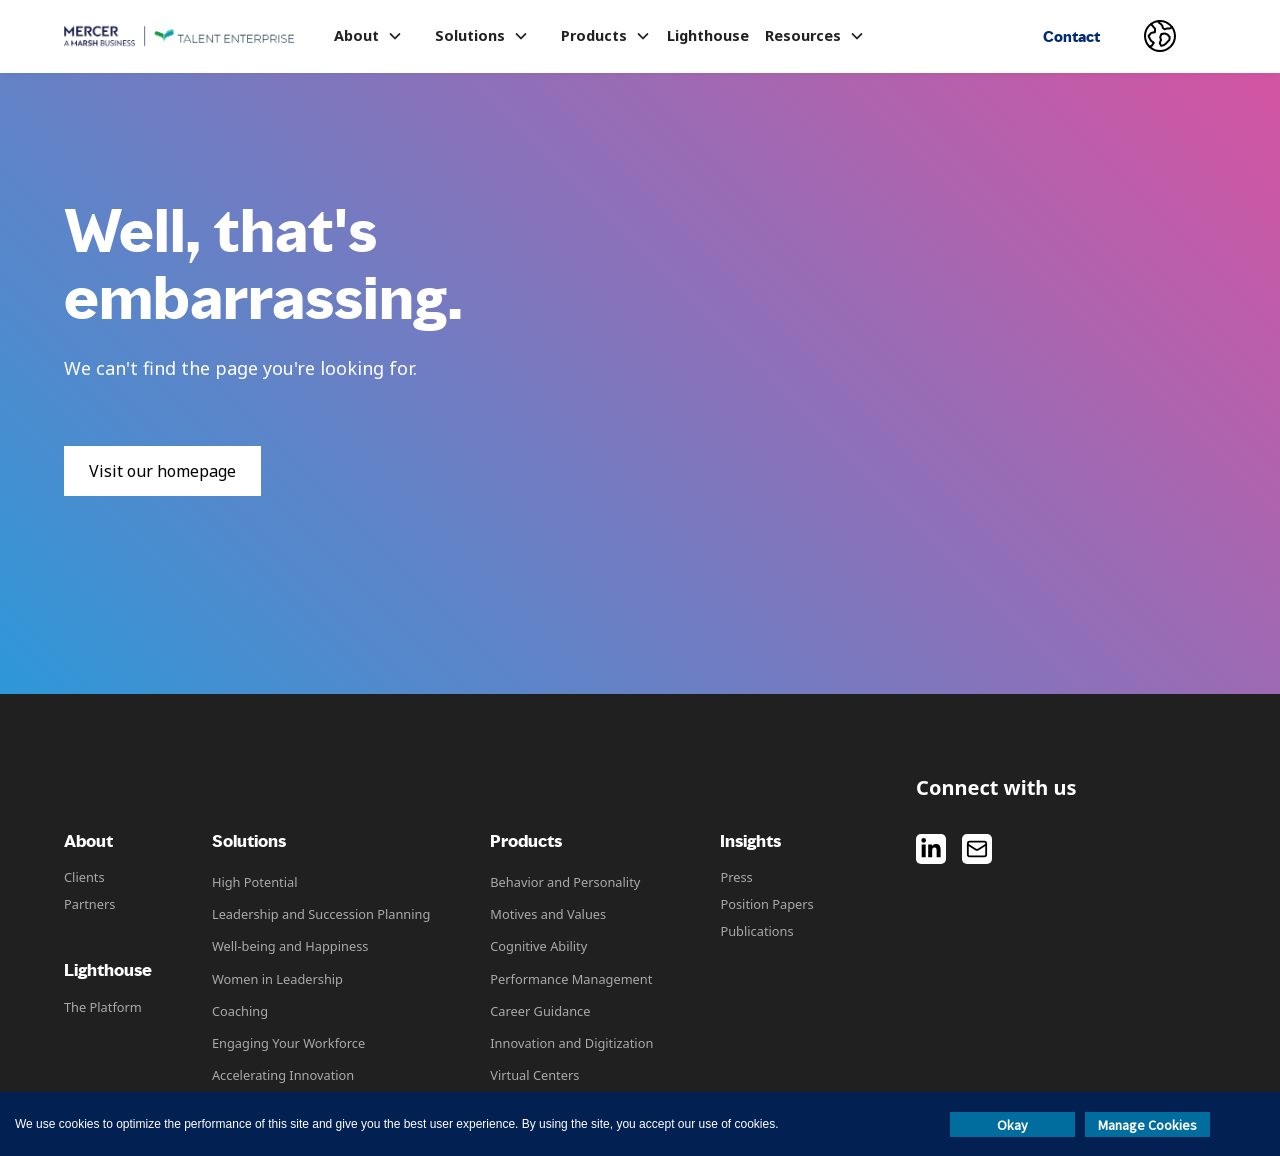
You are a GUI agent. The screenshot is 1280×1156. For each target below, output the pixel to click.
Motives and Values (548, 914)
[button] (368, 36)
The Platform (103, 1007)
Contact (1071, 36)
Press (736, 877)
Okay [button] (1012, 1125)
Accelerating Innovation (283, 1075)
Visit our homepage (162, 471)
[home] (179, 36)
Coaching (240, 1011)
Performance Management (571, 979)
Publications (756, 931)
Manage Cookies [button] (1147, 1125)
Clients (84, 877)
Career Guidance (540, 1011)
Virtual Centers (534, 1075)
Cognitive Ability (538, 946)
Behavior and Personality (565, 882)
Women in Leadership (277, 979)
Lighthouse (708, 35)
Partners (89, 904)
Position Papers (766, 904)
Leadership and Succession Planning (321, 914)
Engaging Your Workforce (288, 1043)
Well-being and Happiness (290, 946)
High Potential (255, 882)
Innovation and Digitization (571, 1043)
